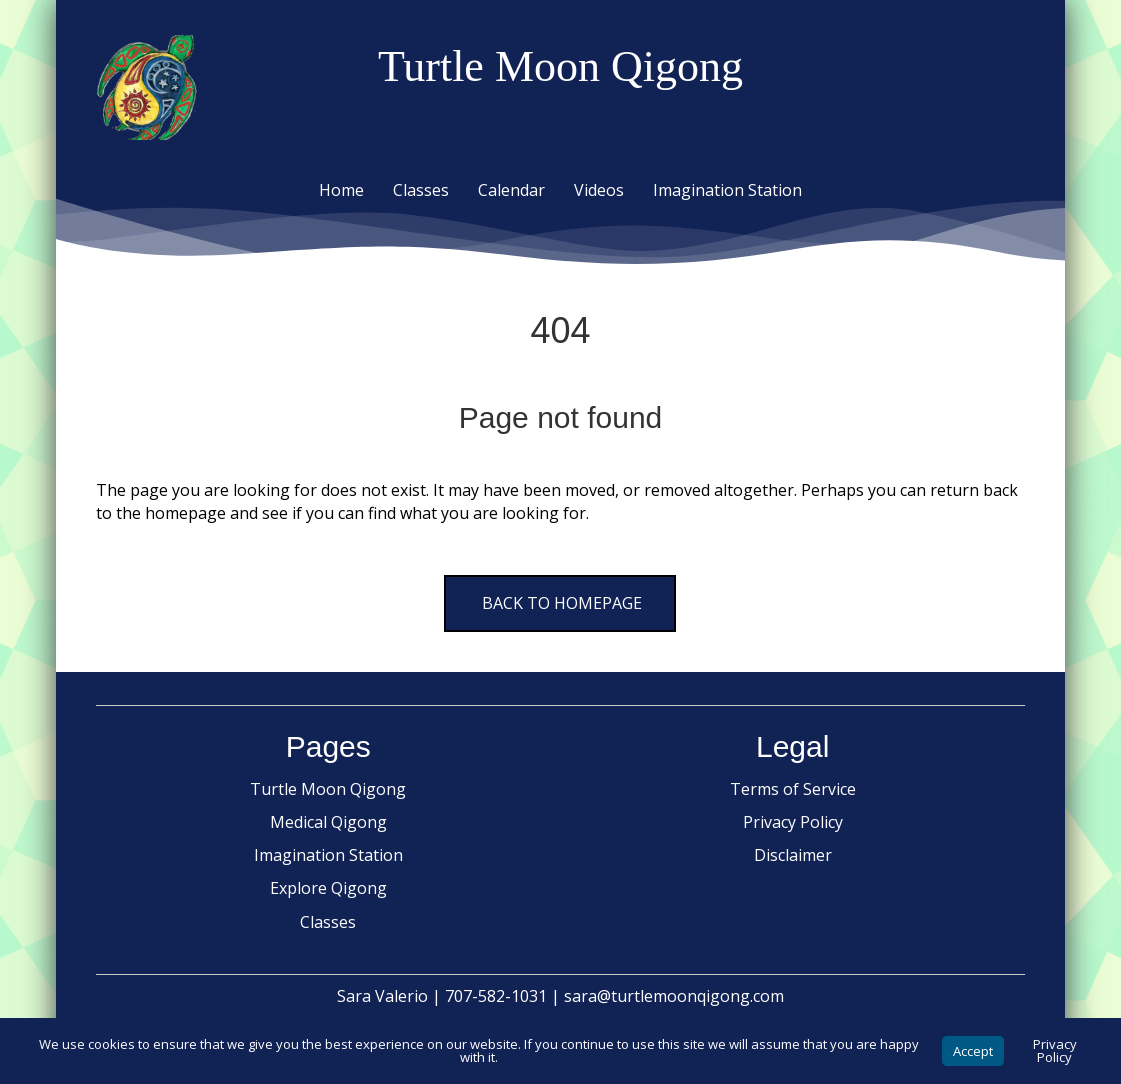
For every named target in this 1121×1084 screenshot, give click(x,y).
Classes (421, 190)
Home (341, 190)
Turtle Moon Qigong (328, 789)
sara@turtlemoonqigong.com (674, 996)
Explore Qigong (328, 888)
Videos (599, 190)
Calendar (511, 190)
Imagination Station (727, 190)
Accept (973, 1051)
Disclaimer (793, 855)
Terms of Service (793, 789)
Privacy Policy (793, 822)
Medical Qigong (328, 822)
